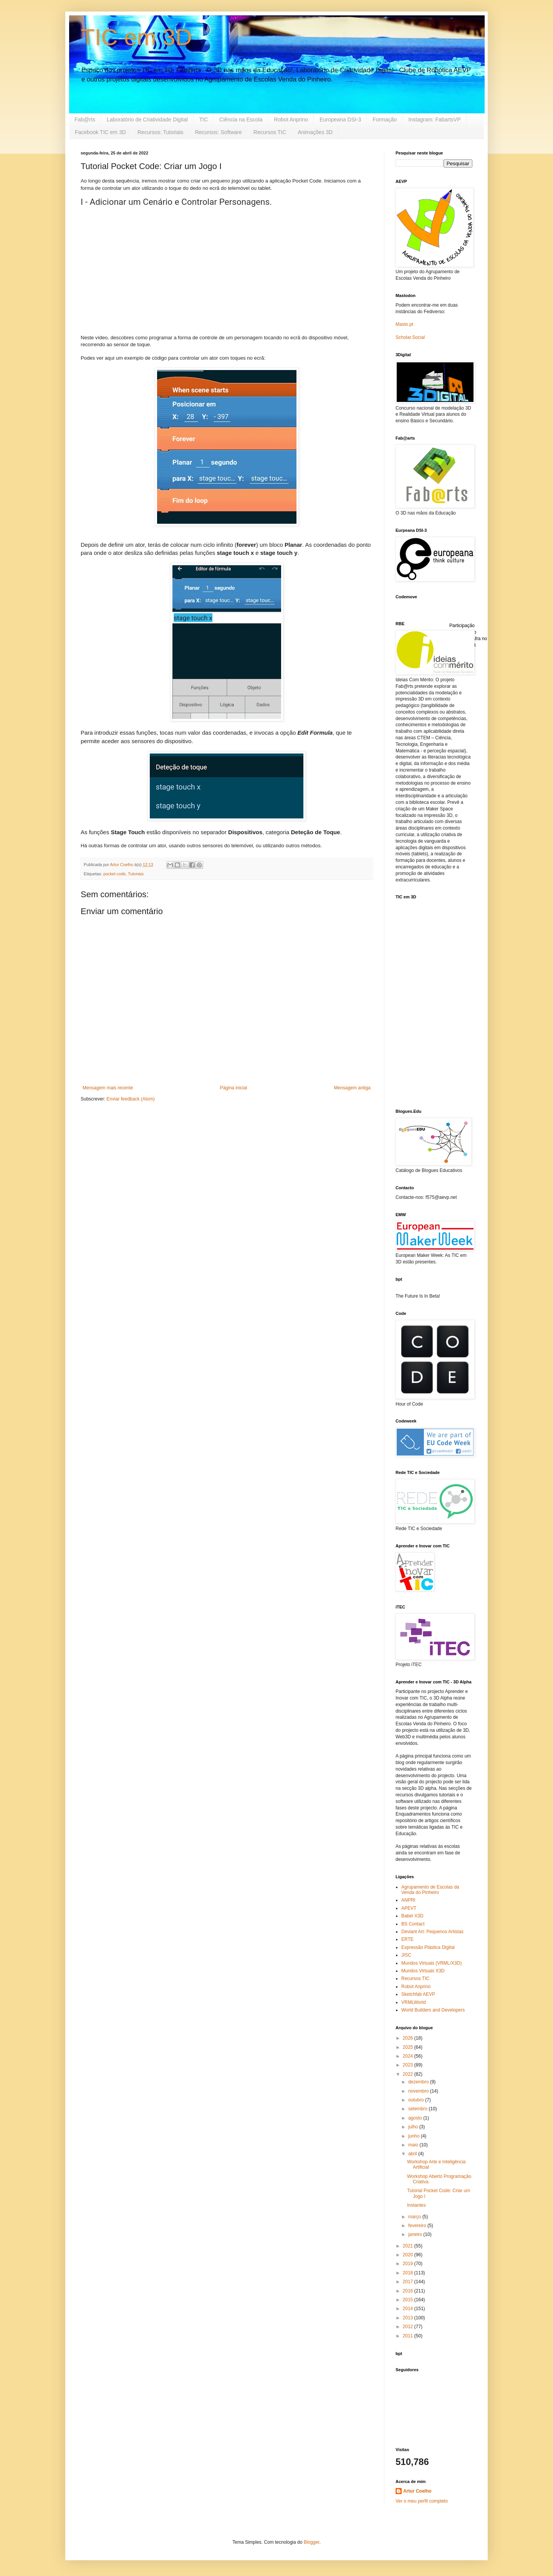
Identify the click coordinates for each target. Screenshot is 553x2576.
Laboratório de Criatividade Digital (147, 119)
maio (413, 2145)
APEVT (408, 1908)
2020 (408, 2254)
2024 (408, 2056)
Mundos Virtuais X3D (423, 1970)
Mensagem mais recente (108, 1087)
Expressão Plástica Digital (428, 1947)
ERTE (407, 1939)
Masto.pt (404, 324)
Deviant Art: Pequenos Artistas (432, 1931)
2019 (408, 2263)
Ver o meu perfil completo (422, 2501)
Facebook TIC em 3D (100, 132)
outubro (416, 2100)
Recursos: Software (218, 132)
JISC (406, 1955)
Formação (385, 119)
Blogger (312, 2542)
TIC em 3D (136, 37)
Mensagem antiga (352, 1087)
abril (413, 2153)
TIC (203, 119)
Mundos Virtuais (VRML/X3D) (431, 1963)
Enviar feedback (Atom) (130, 1099)
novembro (419, 2091)
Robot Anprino (291, 119)
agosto (415, 2118)
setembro (418, 2108)
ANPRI (408, 1900)
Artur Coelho (417, 2491)
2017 (408, 2281)
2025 (408, 2047)
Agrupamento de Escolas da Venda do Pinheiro (430, 1889)
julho (413, 2127)
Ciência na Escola (240, 119)
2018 (408, 2273)
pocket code (114, 873)
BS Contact (413, 1924)
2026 (408, 2038)
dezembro (419, 2082)
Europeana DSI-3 (340, 119)
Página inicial (233, 1087)
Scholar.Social (410, 337)
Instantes (416, 2205)
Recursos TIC (269, 132)
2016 (408, 2291)
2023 (408, 2065)
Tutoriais (136, 873)
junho (414, 2136)
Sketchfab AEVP (418, 1994)
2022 (408, 2074)
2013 (408, 2317)
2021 (408, 2246)
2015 (408, 2299)
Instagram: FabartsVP (434, 119)
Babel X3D (412, 1916)
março (415, 2216)
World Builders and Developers (433, 2010)
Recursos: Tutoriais (160, 132)
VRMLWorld (413, 2002)
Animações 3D (315, 132)
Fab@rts (85, 119)
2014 (408, 2308)
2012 (408, 2326)
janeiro (415, 2234)
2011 (408, 2336)
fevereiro (417, 2225)
